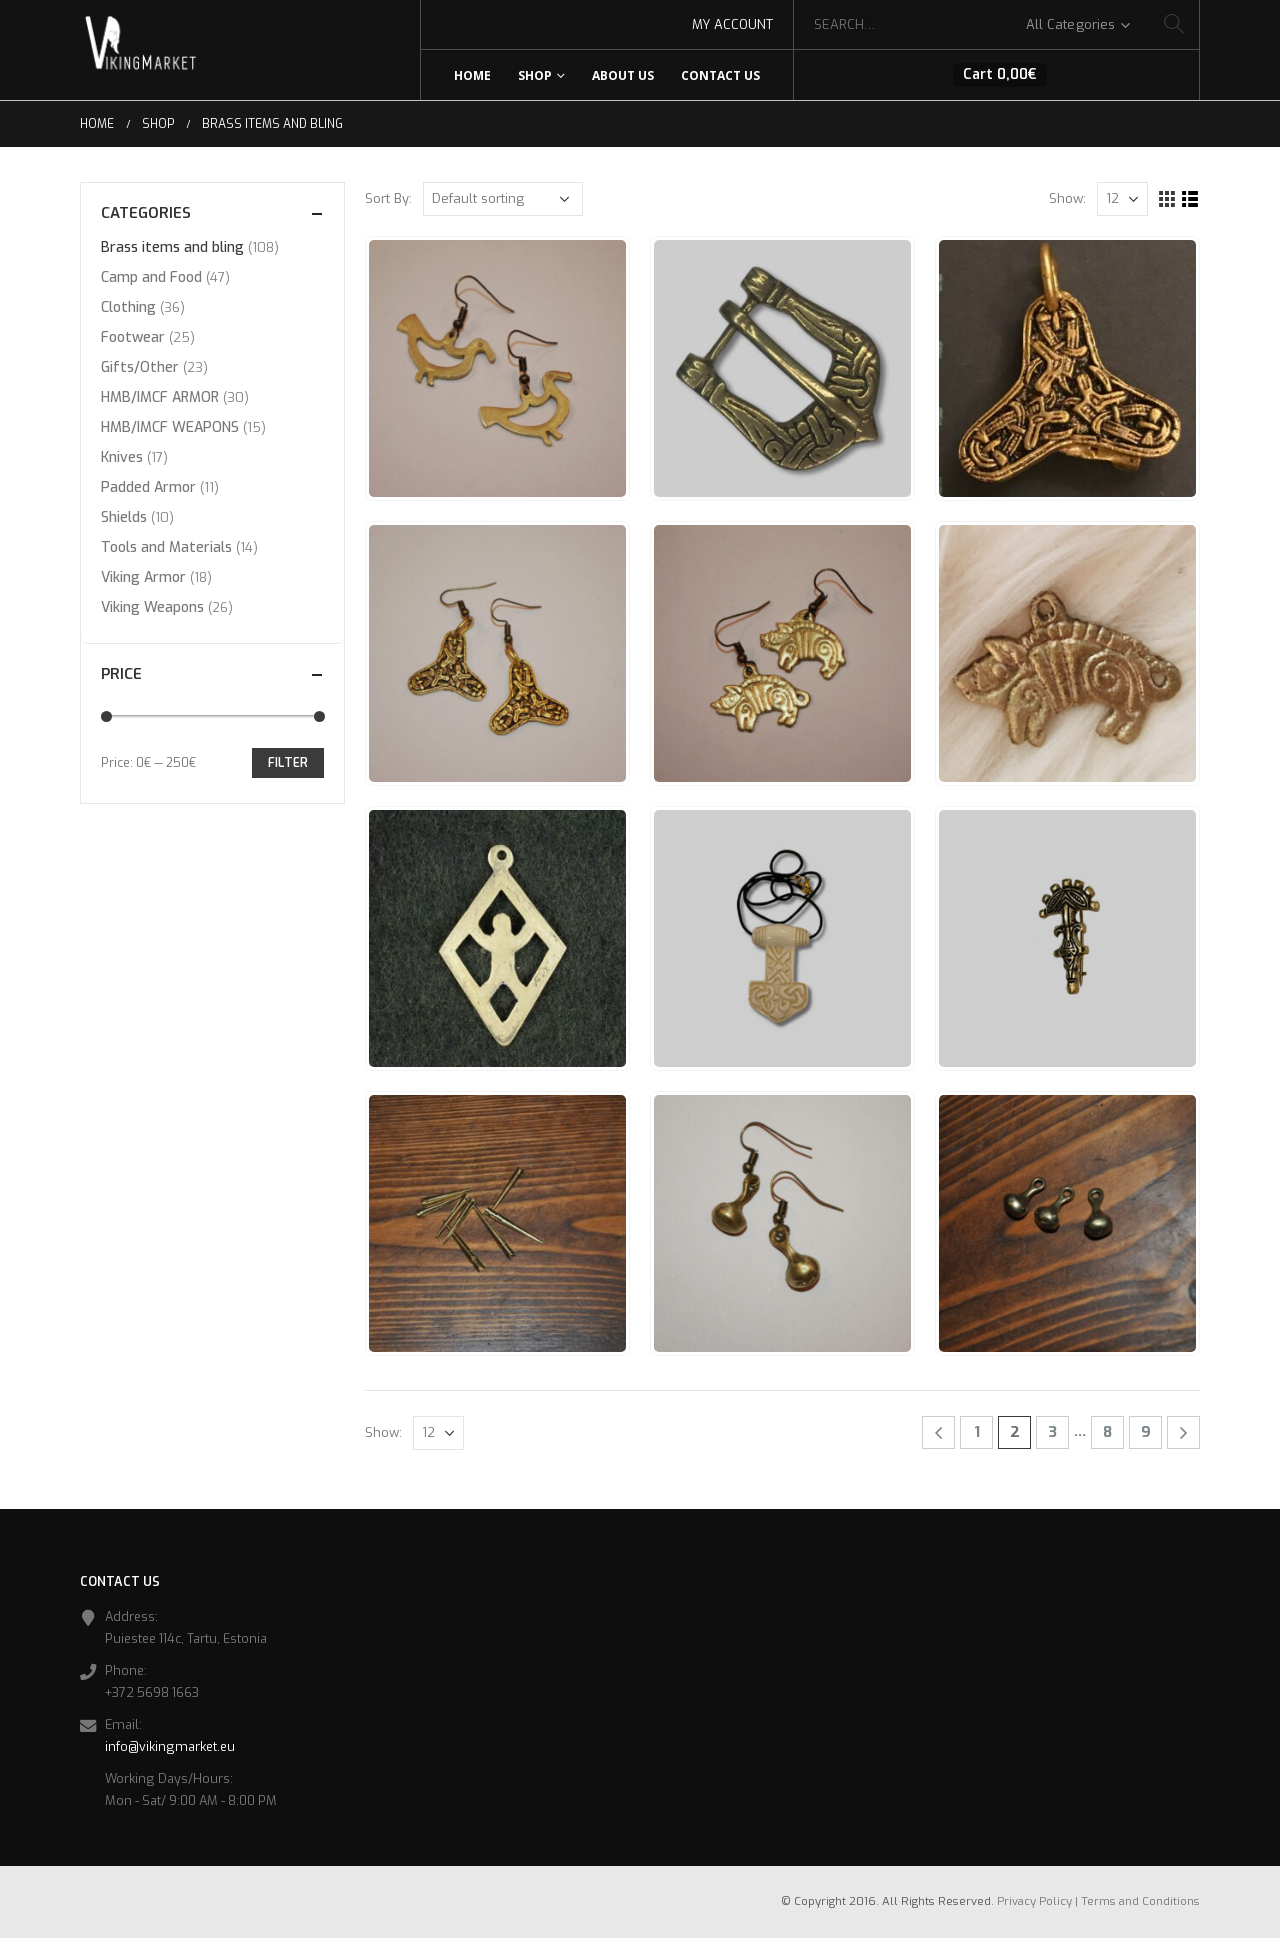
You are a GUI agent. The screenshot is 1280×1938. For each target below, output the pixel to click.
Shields (124, 517)
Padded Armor (148, 487)
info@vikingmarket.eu (170, 1746)
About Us (623, 75)
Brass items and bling (172, 247)
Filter (288, 763)
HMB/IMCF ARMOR (160, 397)
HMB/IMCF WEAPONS (170, 427)
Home (472, 75)
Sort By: (388, 198)
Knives (122, 457)
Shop (535, 75)
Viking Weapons (152, 607)
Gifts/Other (140, 367)
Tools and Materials (166, 547)
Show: (1067, 198)
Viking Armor (143, 577)
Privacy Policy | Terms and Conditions (1098, 1901)
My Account (732, 24)
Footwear (133, 337)
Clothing (128, 307)
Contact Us (720, 75)
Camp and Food (151, 277)
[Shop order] (503, 199)
